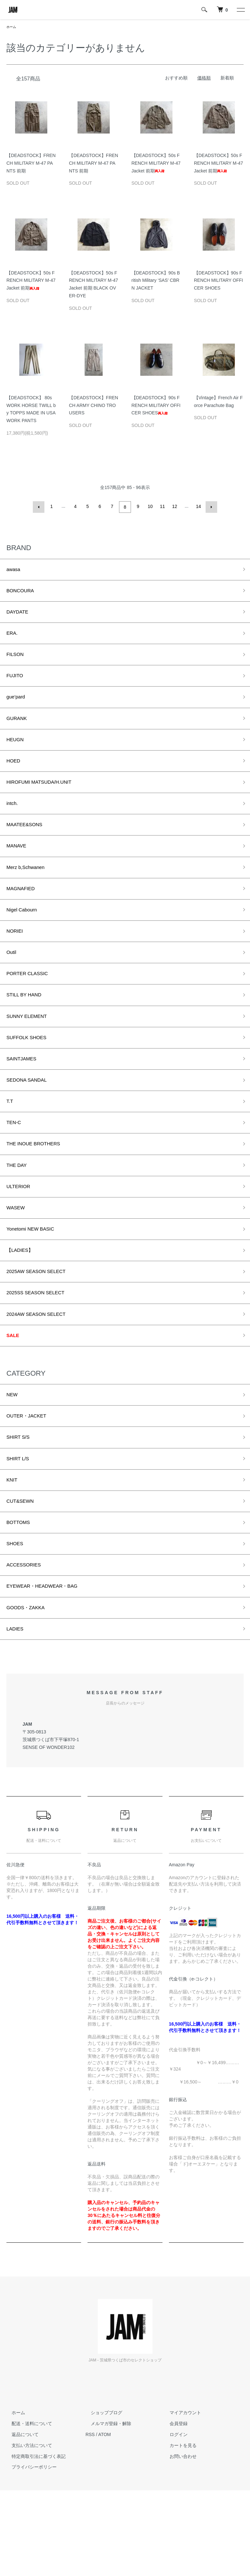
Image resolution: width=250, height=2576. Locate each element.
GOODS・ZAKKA (29, 1690)
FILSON (16, 662)
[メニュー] (240, 9)
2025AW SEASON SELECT (42, 1329)
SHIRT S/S (20, 1506)
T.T (10, 1145)
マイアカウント (180, 2498)
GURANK (18, 731)
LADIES (16, 1713)
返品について (19, 2520)
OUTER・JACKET (30, 1483)
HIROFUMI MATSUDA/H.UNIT (46, 800)
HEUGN (16, 754)
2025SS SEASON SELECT (41, 1353)
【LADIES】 (22, 1307)
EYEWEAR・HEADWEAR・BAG (49, 1667)
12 (174, 507)
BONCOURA (23, 592)
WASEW (17, 1260)
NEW (13, 1460)
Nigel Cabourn (24, 938)
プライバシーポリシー (28, 2552)
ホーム (12, 27)
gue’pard (17, 708)
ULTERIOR (20, 1237)
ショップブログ (101, 2498)
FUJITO (16, 685)
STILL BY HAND (27, 1030)
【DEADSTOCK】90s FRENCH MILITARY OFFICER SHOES (218, 281)
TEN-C (15, 1168)
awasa (14, 570)
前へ (40, 507)
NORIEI (16, 961)
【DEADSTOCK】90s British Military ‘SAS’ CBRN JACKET (156, 281)
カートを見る (177, 2530)
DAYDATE (19, 616)
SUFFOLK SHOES (30, 1076)
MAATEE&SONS (28, 846)
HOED (14, 777)
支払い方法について (26, 2530)
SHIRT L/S (20, 1529)
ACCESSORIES (27, 1644)
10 (149, 507)
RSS (90, 2520)
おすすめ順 (176, 78)
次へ (210, 507)
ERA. (13, 638)
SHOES (16, 1621)
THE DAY (18, 1214)
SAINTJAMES (24, 1099)
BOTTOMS (20, 1598)
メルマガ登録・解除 (106, 2509)
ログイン (173, 2520)
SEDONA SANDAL (30, 1122)
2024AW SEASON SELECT (42, 1375)
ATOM (104, 2520)
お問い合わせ (177, 2541)
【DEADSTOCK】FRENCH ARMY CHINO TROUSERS (93, 406)
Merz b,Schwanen (29, 892)
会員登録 (173, 2509)
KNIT (13, 1552)
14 (197, 507)
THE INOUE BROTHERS (39, 1191)
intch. (13, 823)
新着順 (227, 78)
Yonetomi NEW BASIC (35, 1283)
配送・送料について (26, 2509)
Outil (12, 984)
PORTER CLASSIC (31, 1007)
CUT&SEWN (23, 1575)
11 (161, 507)
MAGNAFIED (23, 915)
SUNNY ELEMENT (31, 1053)
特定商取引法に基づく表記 (33, 2541)
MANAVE (18, 869)
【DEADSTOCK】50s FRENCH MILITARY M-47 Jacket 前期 (156, 164)
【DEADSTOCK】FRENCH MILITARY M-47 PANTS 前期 (31, 164)
